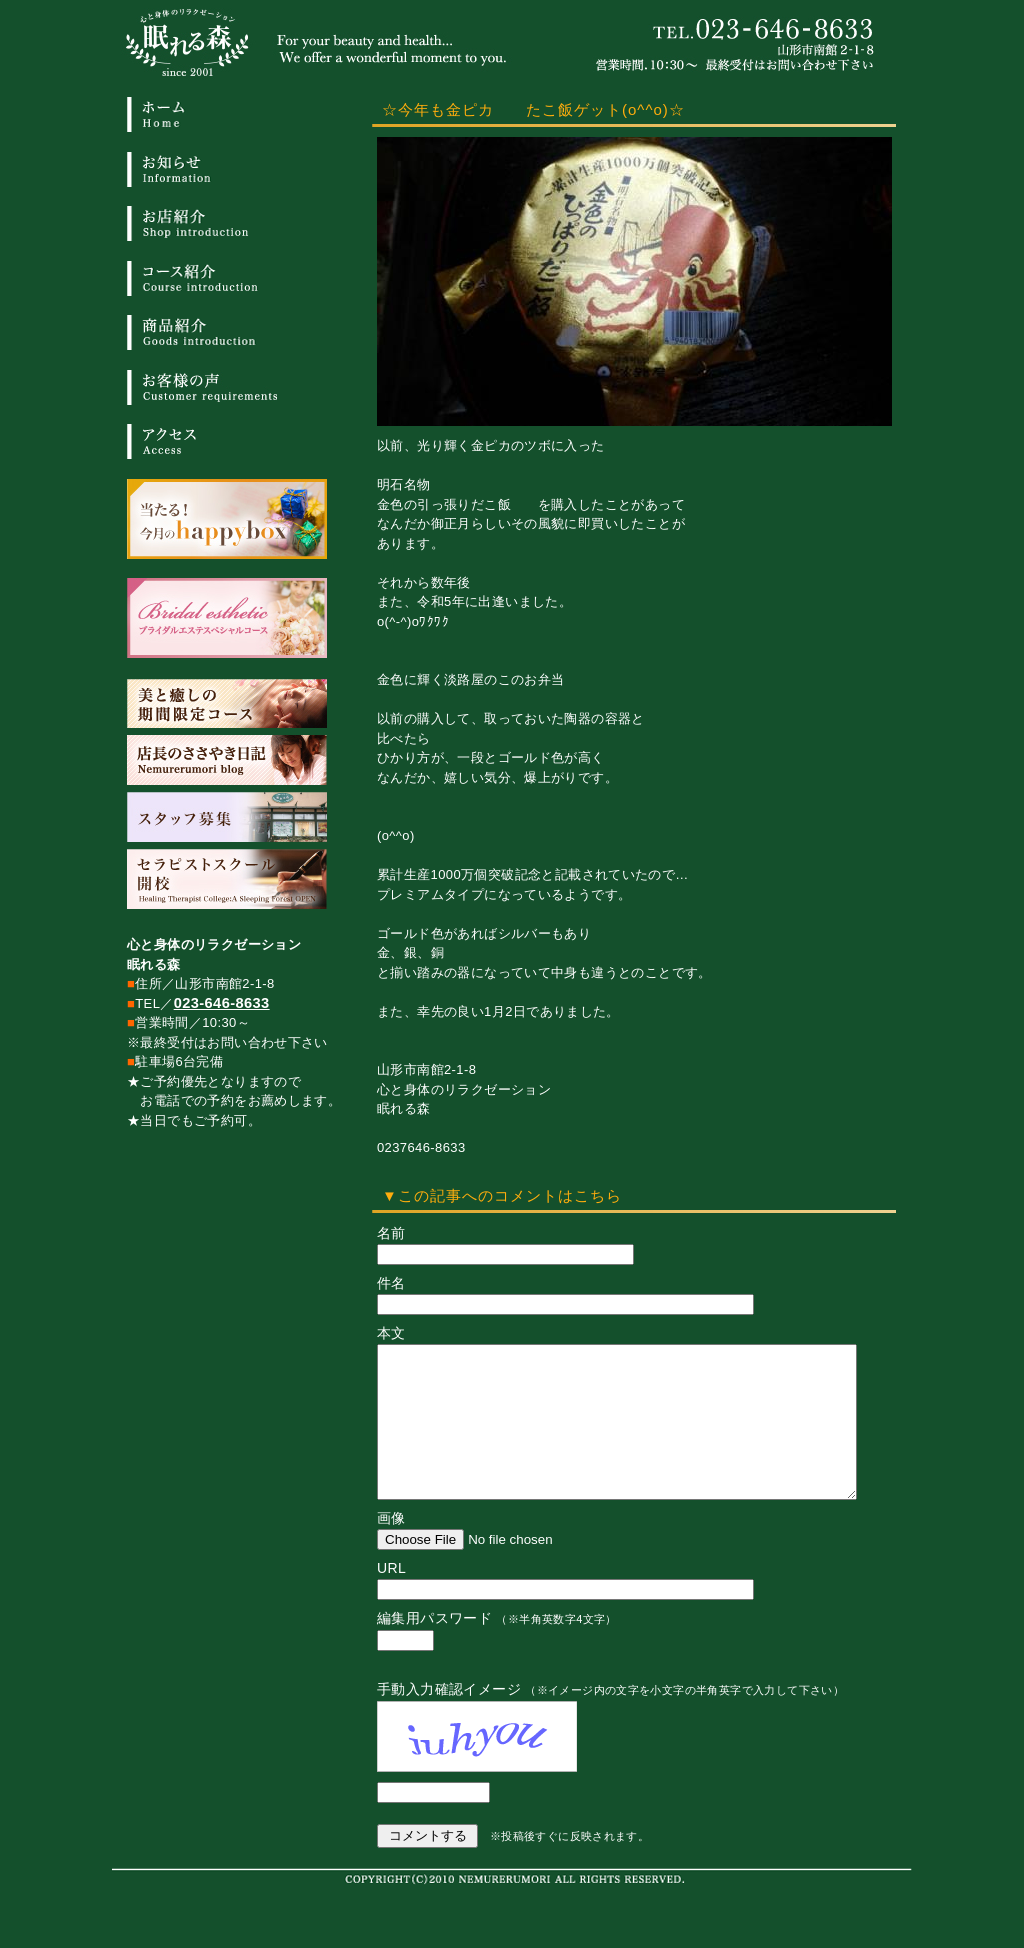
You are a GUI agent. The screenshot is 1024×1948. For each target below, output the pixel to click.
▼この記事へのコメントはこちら (502, 1195)
